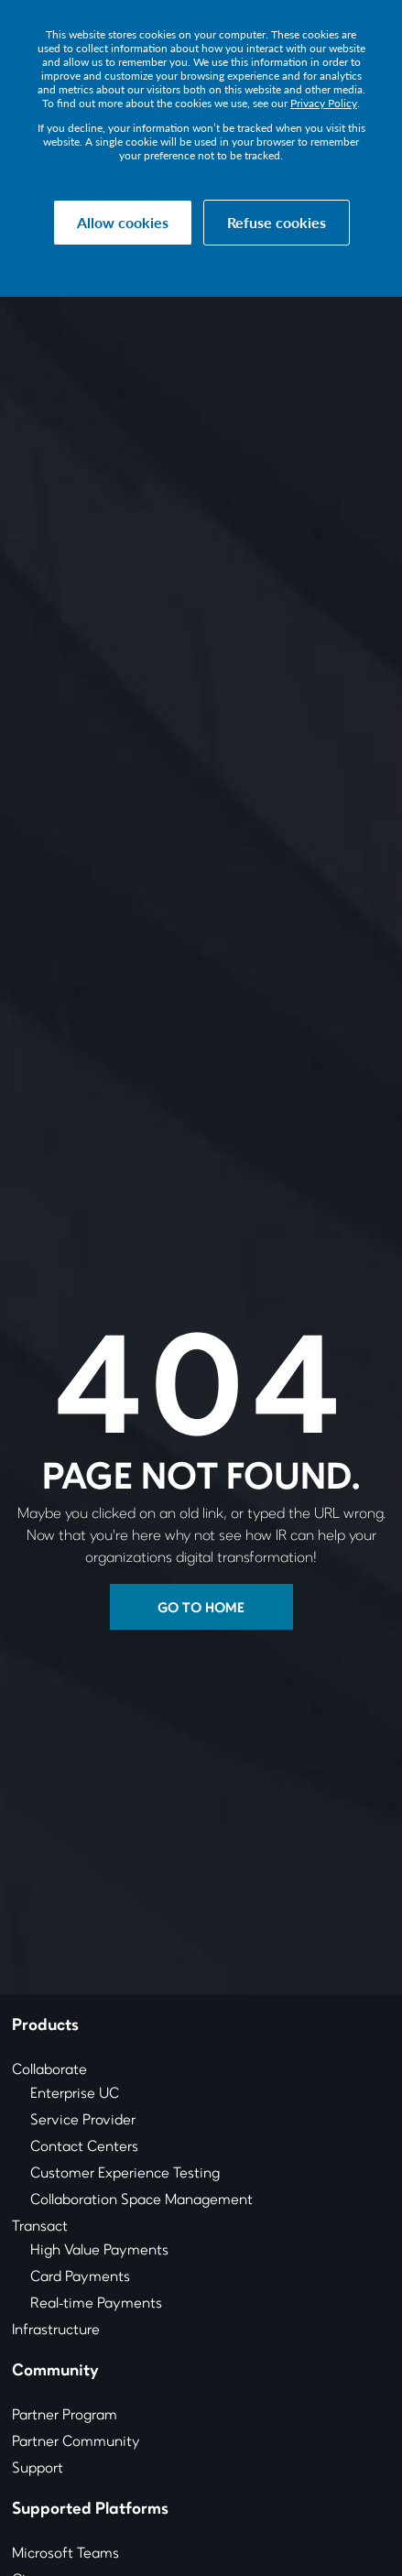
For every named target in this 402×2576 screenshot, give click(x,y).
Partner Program (64, 2415)
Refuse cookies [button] (276, 222)
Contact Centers (84, 2147)
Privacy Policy (323, 103)
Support (37, 2468)
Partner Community (76, 2442)
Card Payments (80, 2277)
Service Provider (83, 2120)
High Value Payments (99, 2250)
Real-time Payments (96, 2304)
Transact (40, 2227)
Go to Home (201, 1609)
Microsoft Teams (65, 2554)
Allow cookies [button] (122, 222)
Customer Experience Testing (125, 2174)
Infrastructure (56, 2330)
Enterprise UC (74, 2094)
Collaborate (49, 2070)
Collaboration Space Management (141, 2200)
